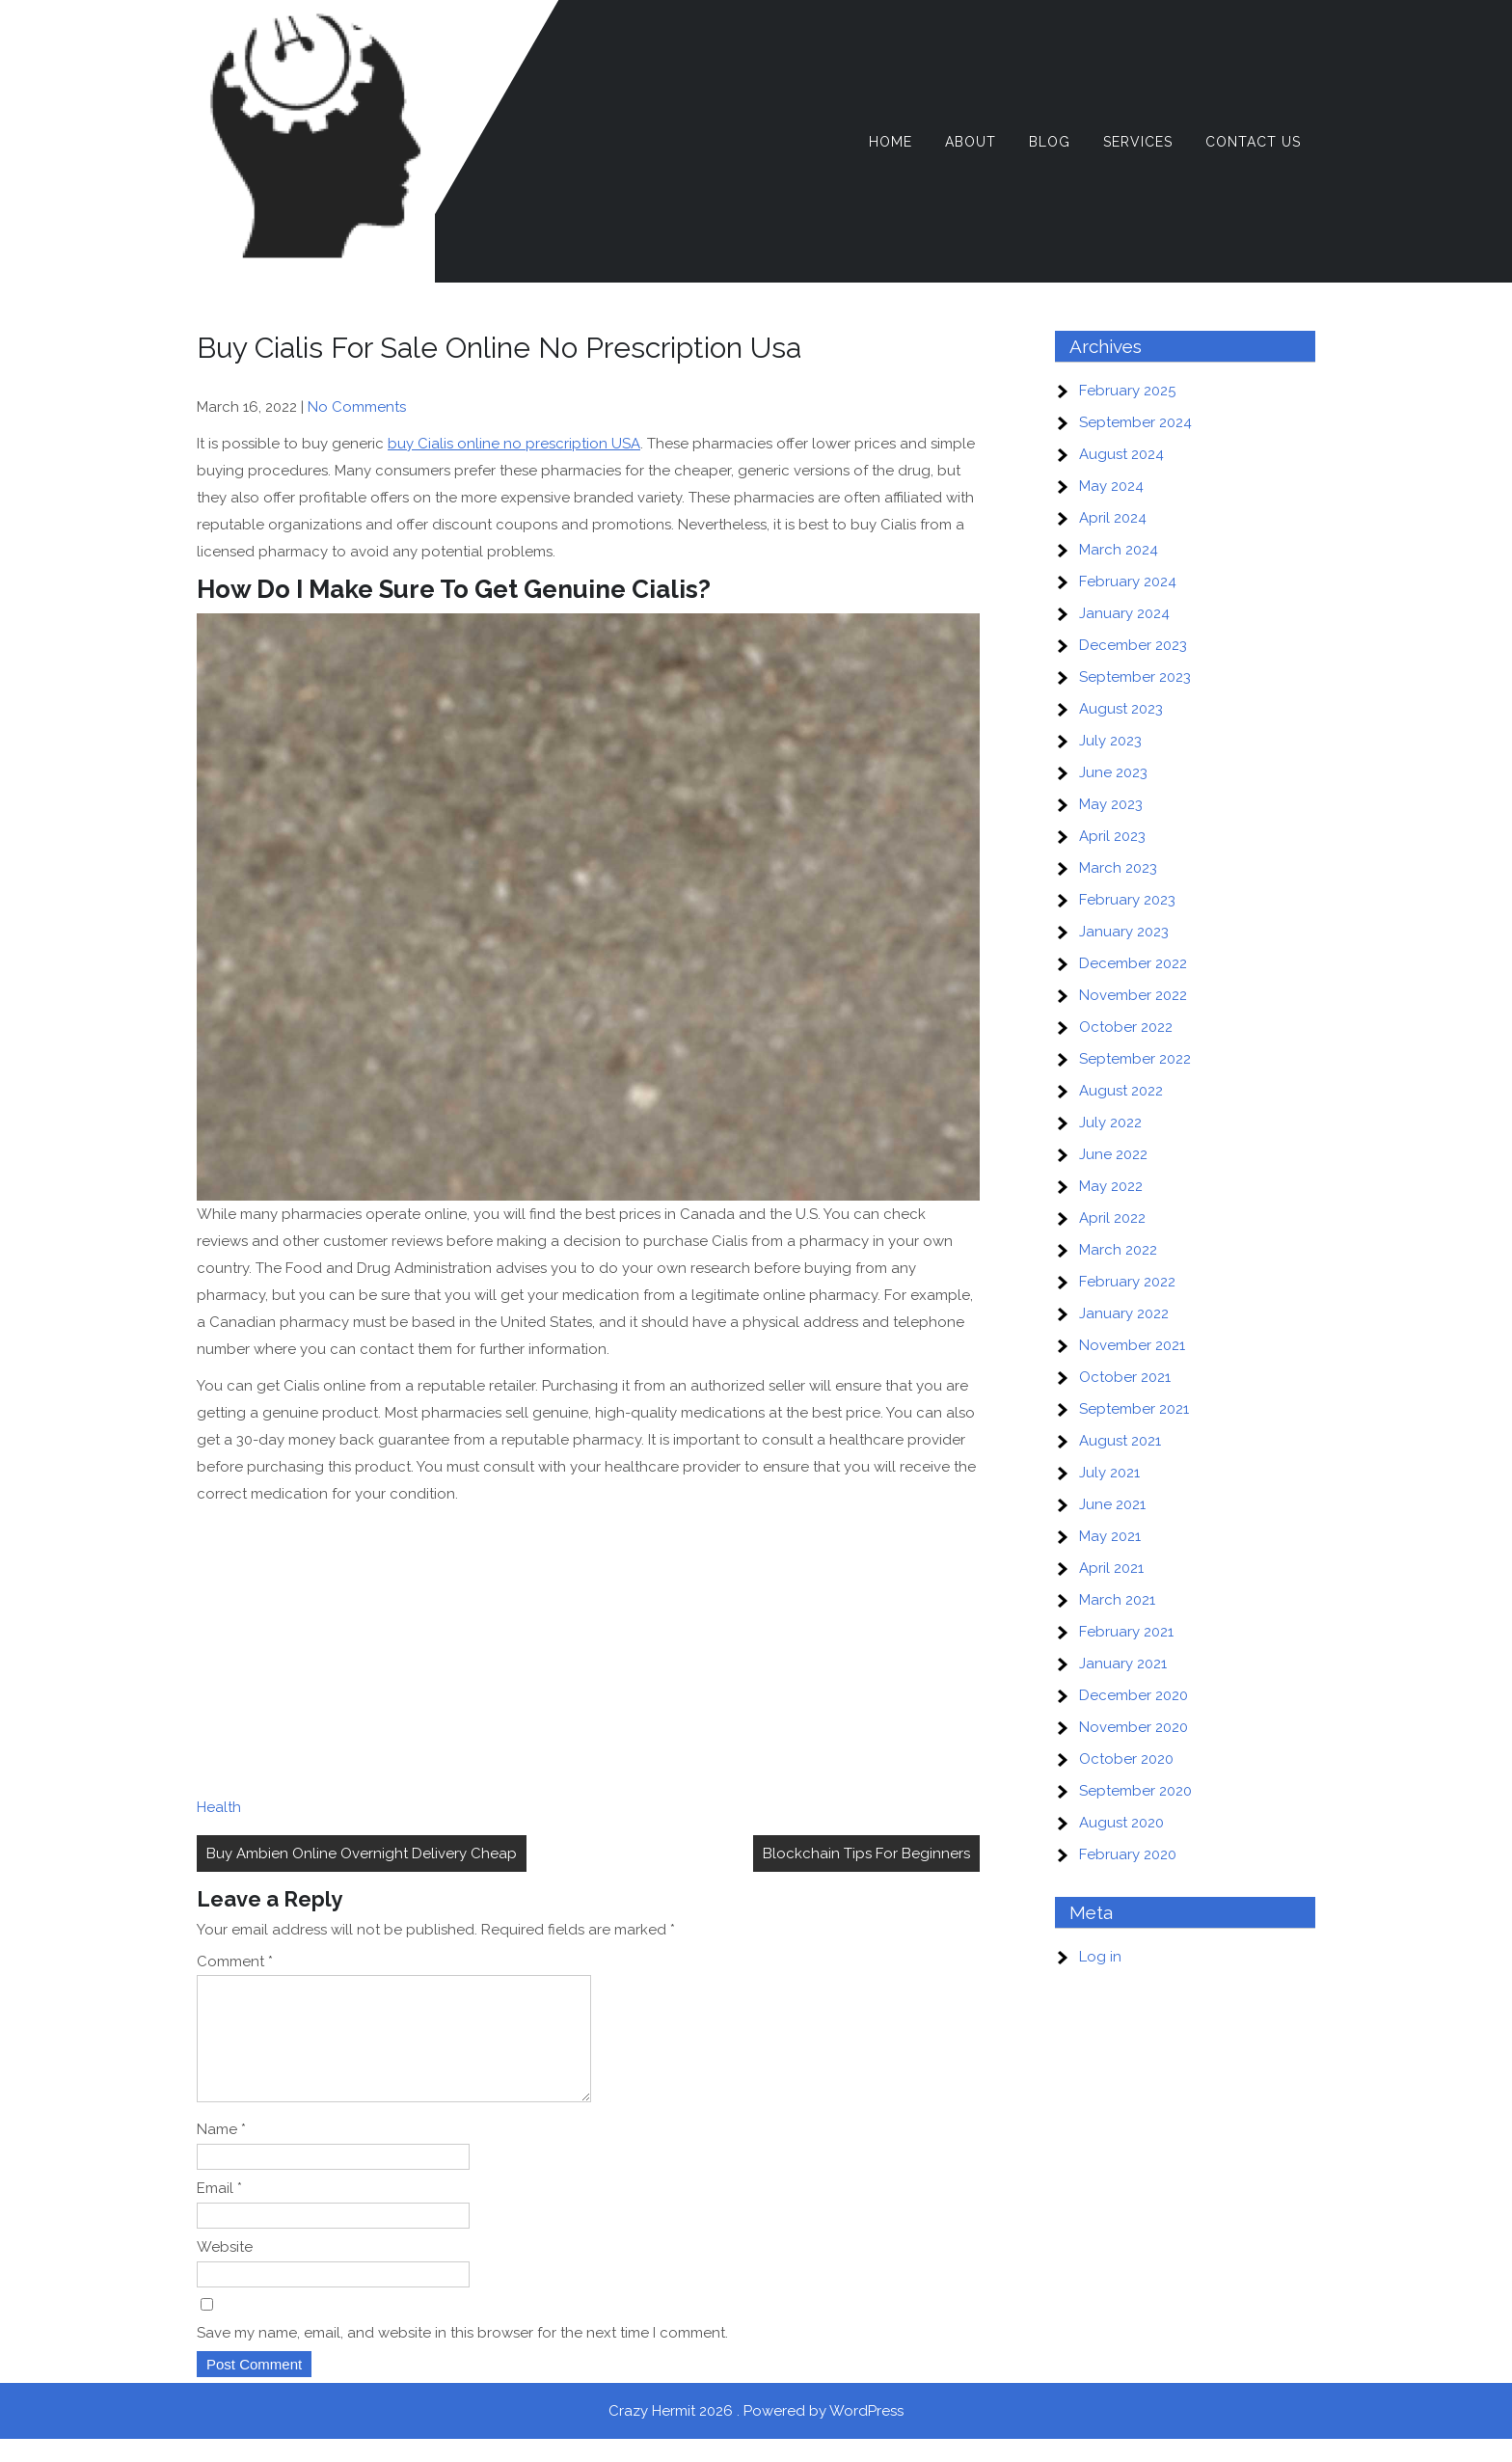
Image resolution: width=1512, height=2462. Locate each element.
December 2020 (1133, 1695)
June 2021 (1112, 1504)
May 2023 (1111, 804)
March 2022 (1118, 1249)
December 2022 (1133, 963)
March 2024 (1118, 549)
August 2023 (1121, 708)
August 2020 (1121, 1822)
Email (219, 2211)
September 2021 (1134, 1409)
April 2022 (1112, 1218)
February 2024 (1127, 581)
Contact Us (1253, 141)
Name (221, 2152)
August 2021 (1120, 1440)
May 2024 (1111, 486)
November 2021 (1132, 1345)
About (970, 141)
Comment (235, 1961)
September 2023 (1135, 677)
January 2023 (1124, 931)
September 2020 (1135, 1790)
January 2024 (1124, 613)
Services (1138, 141)
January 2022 (1124, 1313)
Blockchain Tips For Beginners (866, 1853)
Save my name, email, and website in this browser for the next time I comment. (462, 2356)
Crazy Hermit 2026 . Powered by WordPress (756, 2434)
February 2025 (1127, 390)
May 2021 (1110, 1536)
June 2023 (1113, 772)
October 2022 (1126, 1027)
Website (225, 2270)
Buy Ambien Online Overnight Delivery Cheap (361, 1853)
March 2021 (1117, 1600)
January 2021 (1123, 1663)
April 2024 (1113, 518)
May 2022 (1111, 1186)
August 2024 (1121, 454)
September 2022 (1135, 1059)
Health (219, 1807)
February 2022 (1127, 1281)
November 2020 (1133, 1727)
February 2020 (1127, 1854)
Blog (1049, 141)
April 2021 (1111, 1568)
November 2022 (1133, 995)
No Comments (357, 407)
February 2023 (1127, 899)
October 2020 (1126, 1759)
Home (890, 141)
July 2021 (1109, 1472)
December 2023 (1133, 645)
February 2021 (1126, 1631)
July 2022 (1110, 1122)
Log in (1100, 1956)
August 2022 (1121, 1090)
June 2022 (1113, 1154)
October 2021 (1125, 1377)
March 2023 (1118, 868)
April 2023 (1112, 836)
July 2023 (1110, 740)
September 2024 (1135, 422)
